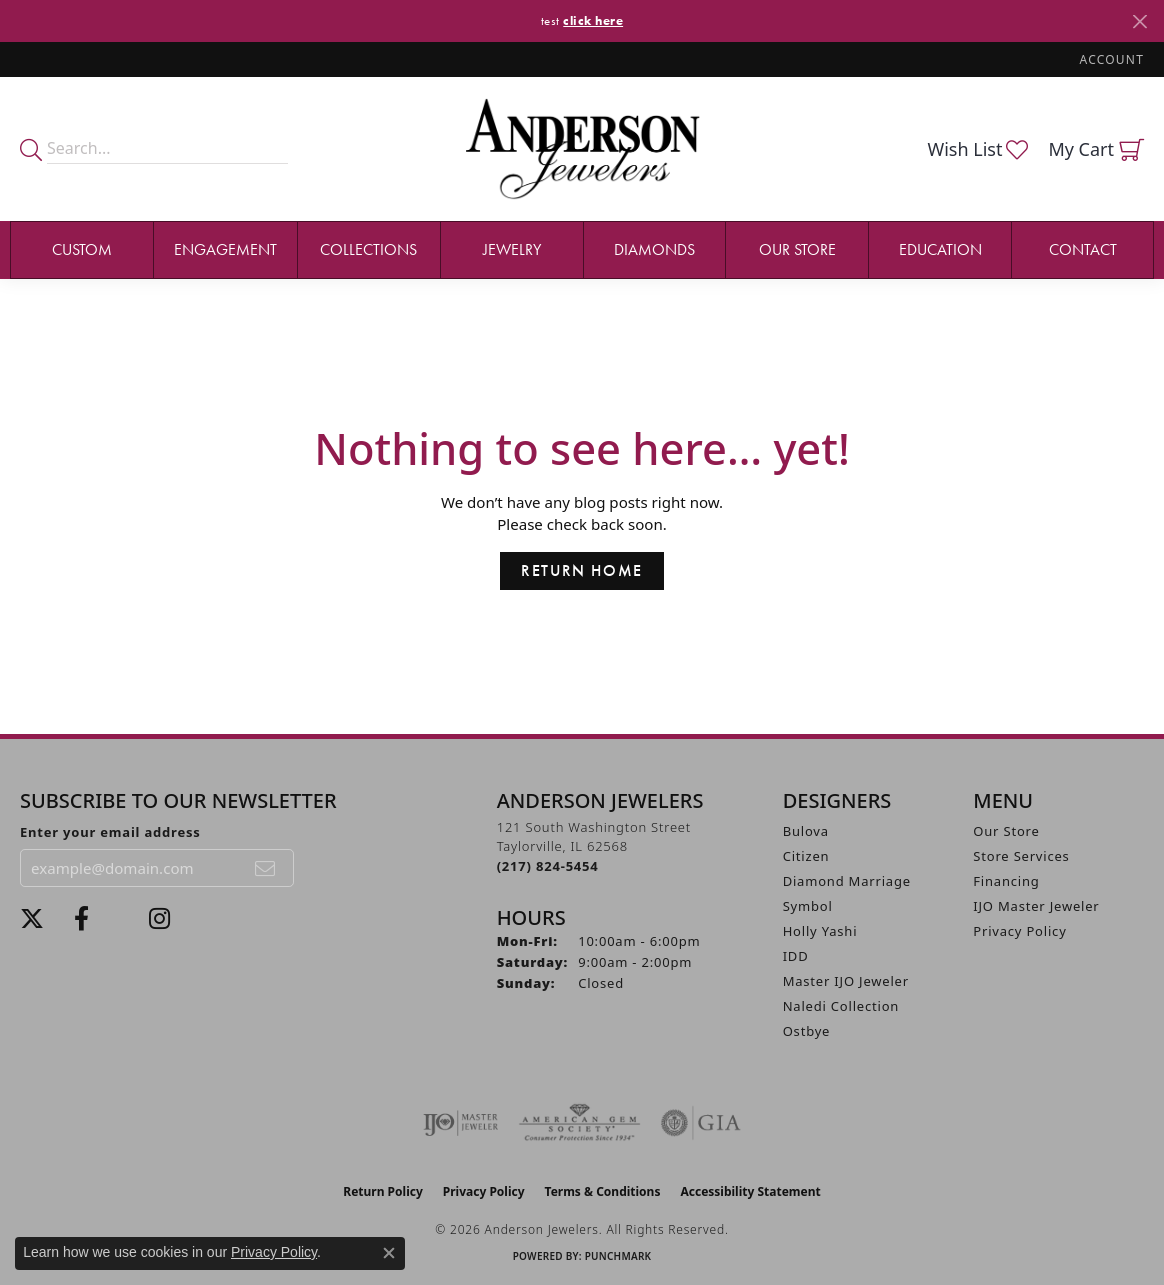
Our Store (797, 249)
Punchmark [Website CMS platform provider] (618, 1256)
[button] (1110, 59)
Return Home (582, 570)
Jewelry (512, 249)
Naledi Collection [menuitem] (841, 1006)
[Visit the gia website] (701, 1123)
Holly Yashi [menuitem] (820, 931)
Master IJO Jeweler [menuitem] (846, 981)
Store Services (1021, 856)
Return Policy (383, 1191)
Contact (1083, 249)
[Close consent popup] (389, 1253)
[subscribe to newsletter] (266, 868)
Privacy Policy (1019, 931)
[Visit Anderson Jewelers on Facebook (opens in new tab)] (81, 919)
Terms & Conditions (603, 1191)
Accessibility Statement (750, 1191)
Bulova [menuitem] (806, 831)
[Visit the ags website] (579, 1123)
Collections (368, 249)
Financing (1006, 881)
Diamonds (654, 249)
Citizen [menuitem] (806, 856)
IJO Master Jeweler (1036, 906)
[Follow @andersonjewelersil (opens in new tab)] (159, 919)
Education (940, 249)
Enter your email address (110, 832)
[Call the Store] (548, 866)
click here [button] (593, 20)
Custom (82, 249)
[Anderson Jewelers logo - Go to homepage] (582, 148)
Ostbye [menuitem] (807, 1031)
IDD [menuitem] (796, 956)
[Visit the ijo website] (460, 1123)
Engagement (225, 249)
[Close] (1139, 21)
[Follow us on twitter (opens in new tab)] (32, 919)
